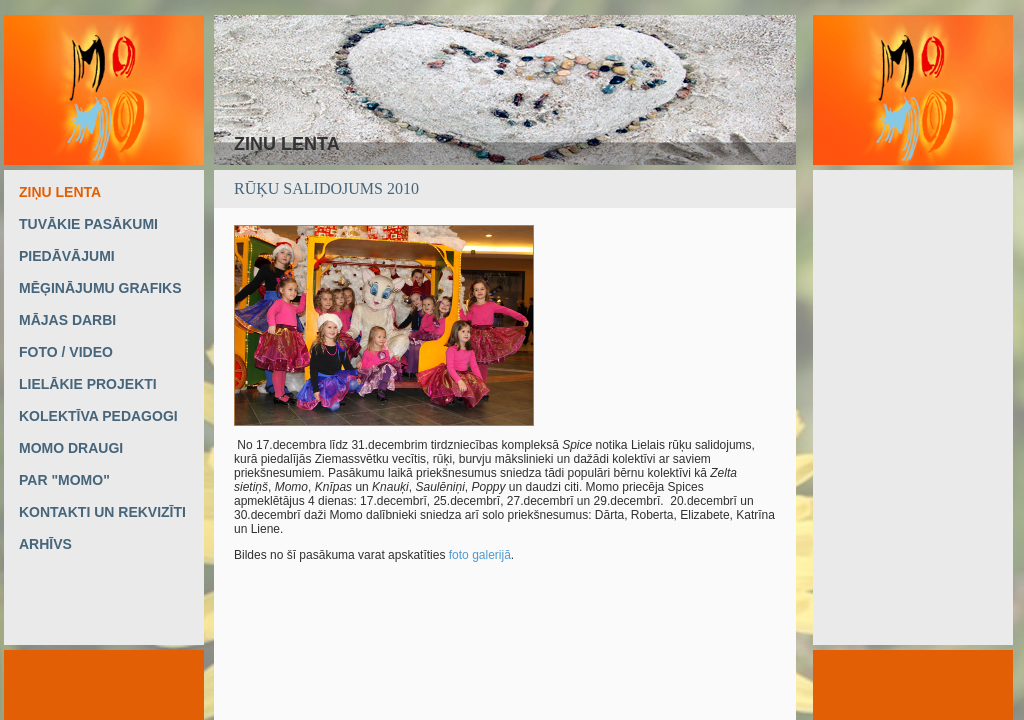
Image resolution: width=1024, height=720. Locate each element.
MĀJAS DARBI (67, 320)
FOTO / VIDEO (66, 352)
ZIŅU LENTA (60, 192)
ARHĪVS (45, 544)
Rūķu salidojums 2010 (326, 188)
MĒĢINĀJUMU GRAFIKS (100, 288)
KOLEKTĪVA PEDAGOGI (98, 416)
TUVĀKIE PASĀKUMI (88, 224)
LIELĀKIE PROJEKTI (88, 384)
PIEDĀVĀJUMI (67, 256)
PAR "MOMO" (64, 480)
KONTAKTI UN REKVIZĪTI (102, 512)
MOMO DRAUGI (71, 448)
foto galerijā (480, 555)
